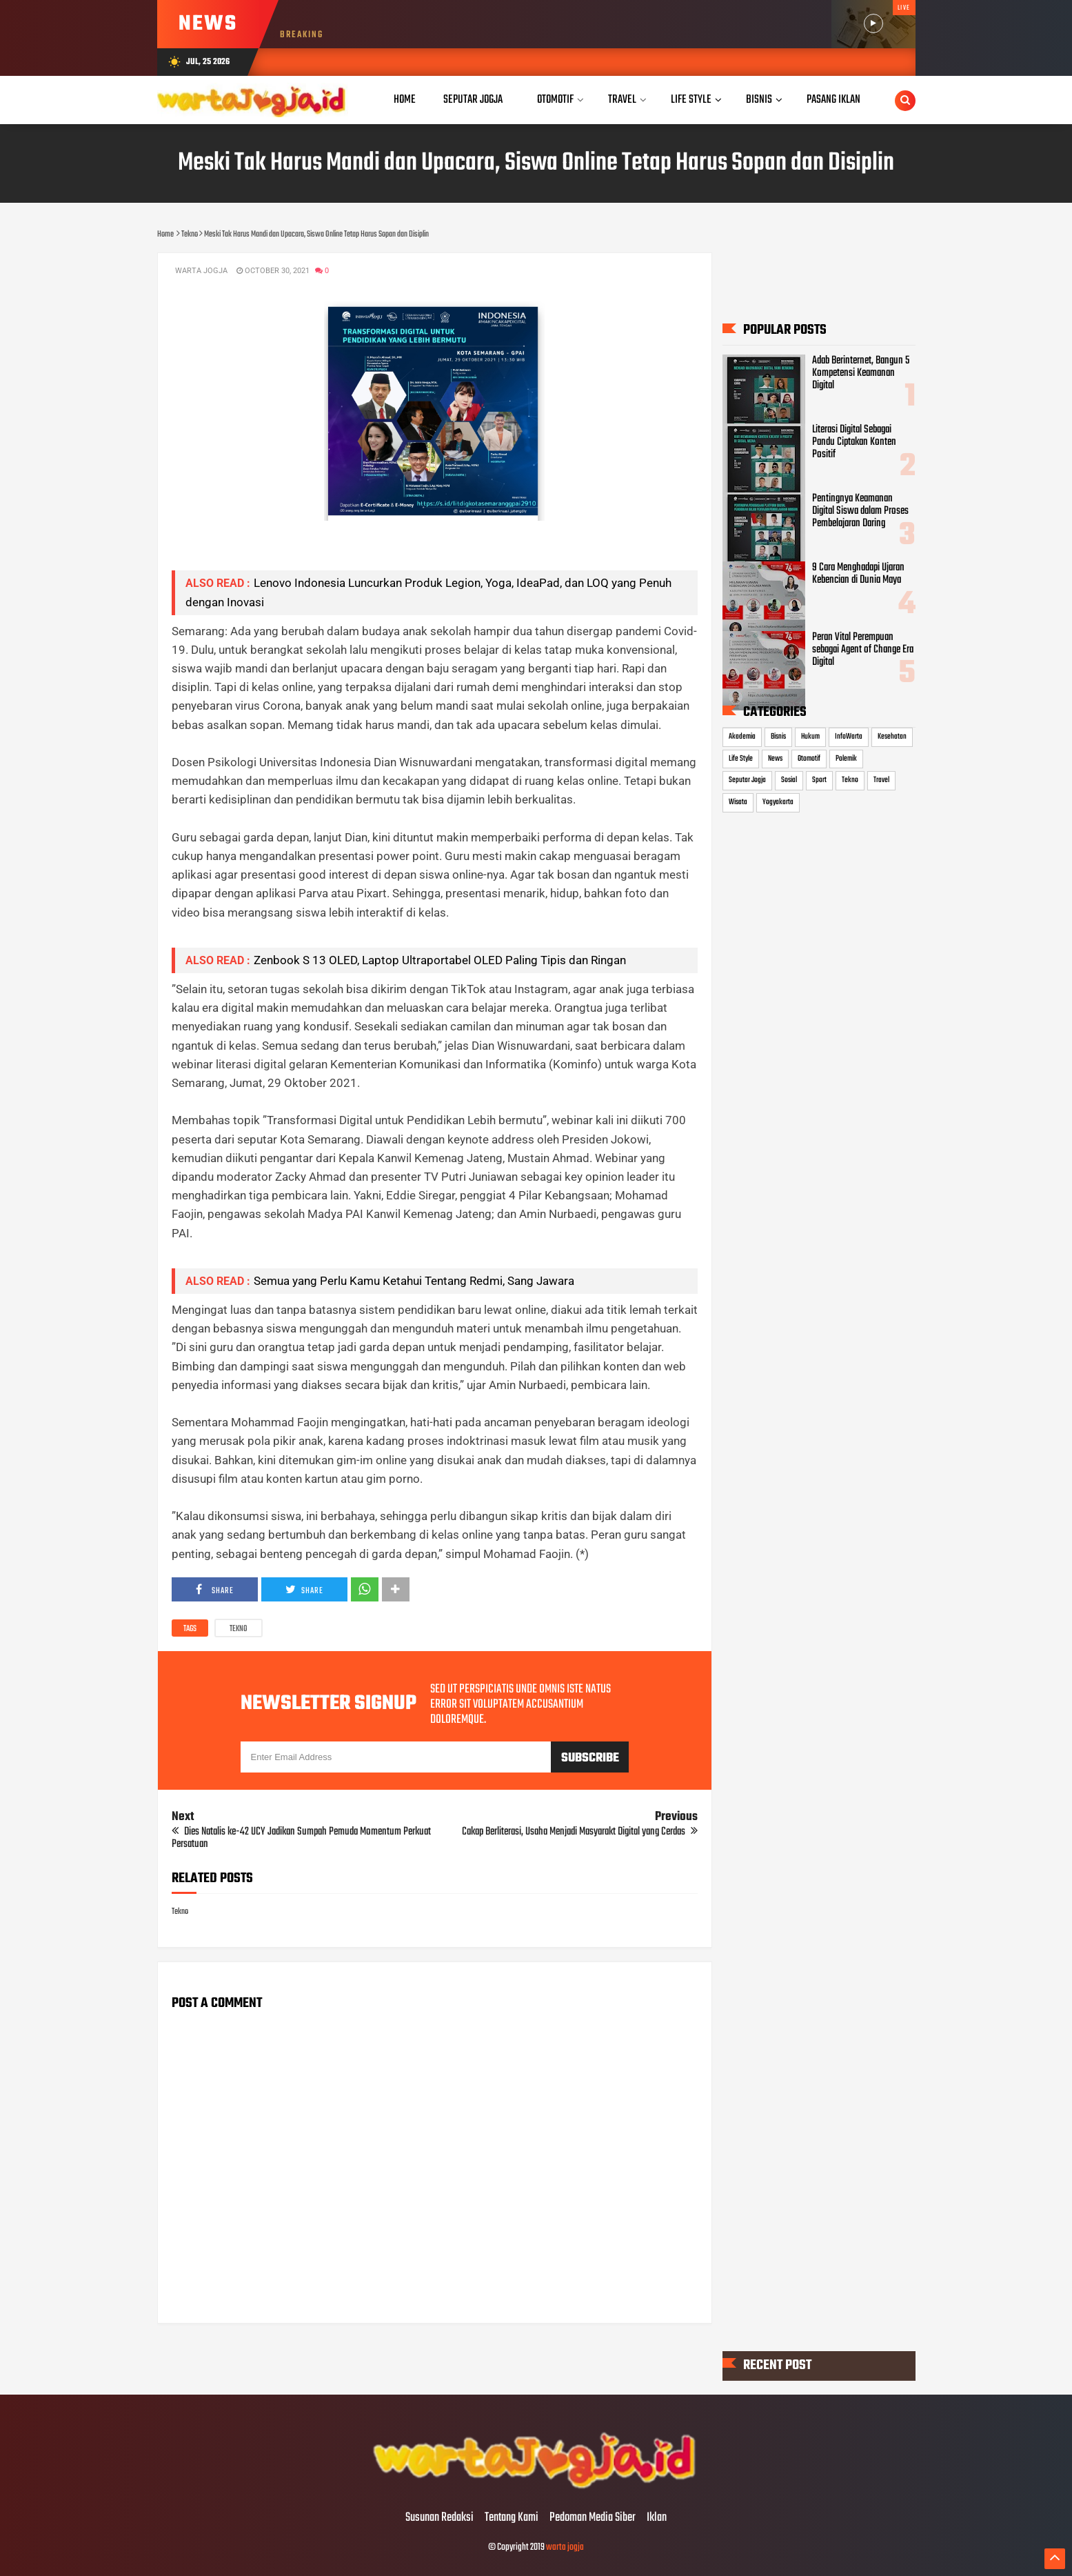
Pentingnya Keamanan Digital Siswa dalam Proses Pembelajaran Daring (860, 511)
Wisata (738, 802)
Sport (819, 780)
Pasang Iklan (833, 99)
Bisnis (778, 736)
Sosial (789, 780)
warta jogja (565, 2547)
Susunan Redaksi (439, 2518)
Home (405, 99)
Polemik (846, 758)
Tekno (238, 1629)
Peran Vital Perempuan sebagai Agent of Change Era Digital (862, 649)
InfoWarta (848, 736)
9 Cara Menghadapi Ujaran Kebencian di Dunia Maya (858, 574)
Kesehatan (892, 736)
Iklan (657, 2518)
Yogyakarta (777, 802)
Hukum (810, 736)
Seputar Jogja (747, 780)
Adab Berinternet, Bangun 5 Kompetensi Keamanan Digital (860, 373)
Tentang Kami (511, 2518)
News (775, 758)
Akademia (742, 736)
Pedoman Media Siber (592, 2518)
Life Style (741, 758)
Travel (881, 780)
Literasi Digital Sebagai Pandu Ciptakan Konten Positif (854, 442)
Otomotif (809, 758)
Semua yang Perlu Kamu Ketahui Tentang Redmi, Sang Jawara (414, 1281)
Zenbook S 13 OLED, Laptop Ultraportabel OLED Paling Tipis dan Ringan (440, 960)
